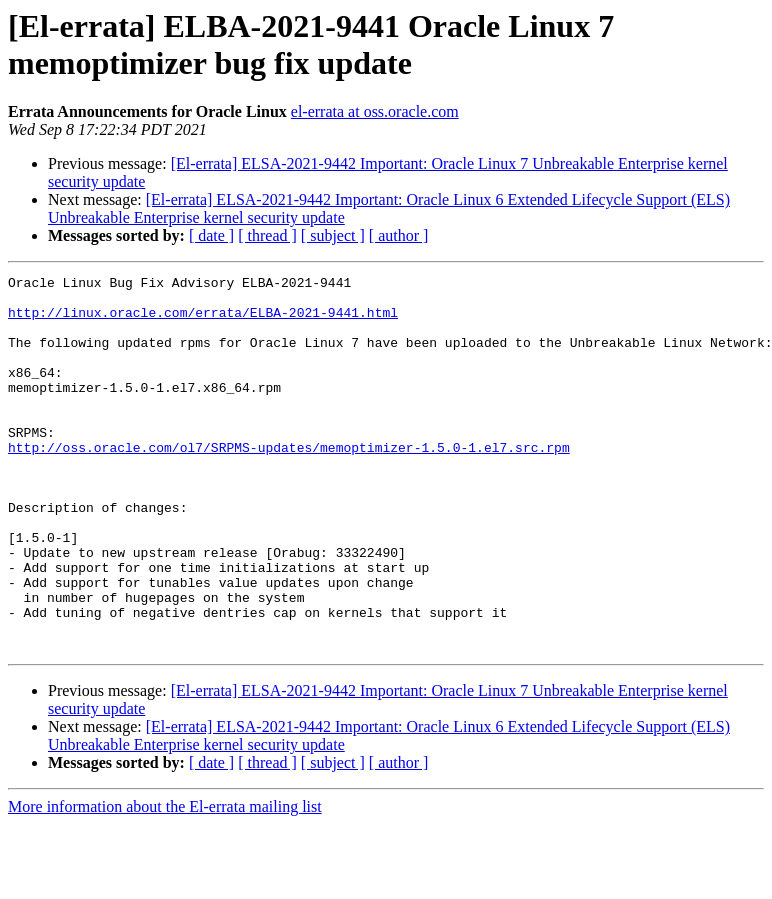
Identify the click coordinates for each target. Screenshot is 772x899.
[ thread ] (267, 235)
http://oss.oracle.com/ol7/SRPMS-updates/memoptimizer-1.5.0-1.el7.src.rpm (289, 483)
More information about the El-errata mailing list (165, 881)
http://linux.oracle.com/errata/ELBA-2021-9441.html (203, 321)
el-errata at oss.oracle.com (375, 111)
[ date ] (211, 235)
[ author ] (399, 235)
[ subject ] (333, 235)
